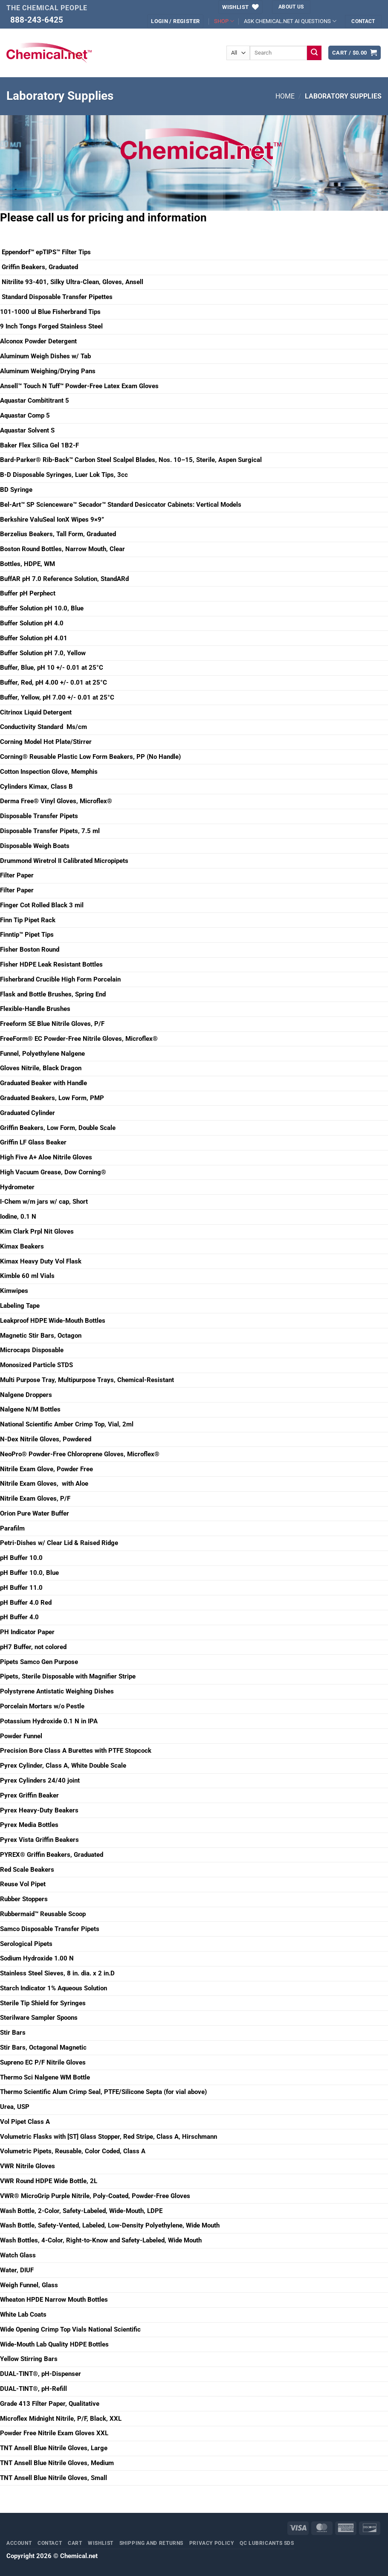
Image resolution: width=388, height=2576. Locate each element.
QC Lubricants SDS (267, 2543)
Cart (75, 2543)
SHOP (224, 21)
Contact (50, 2543)
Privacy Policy (211, 2543)
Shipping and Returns (151, 2543)
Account (19, 2543)
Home (285, 96)
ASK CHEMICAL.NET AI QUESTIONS (290, 21)
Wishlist (100, 2543)
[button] (175, 21)
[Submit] (314, 53)
